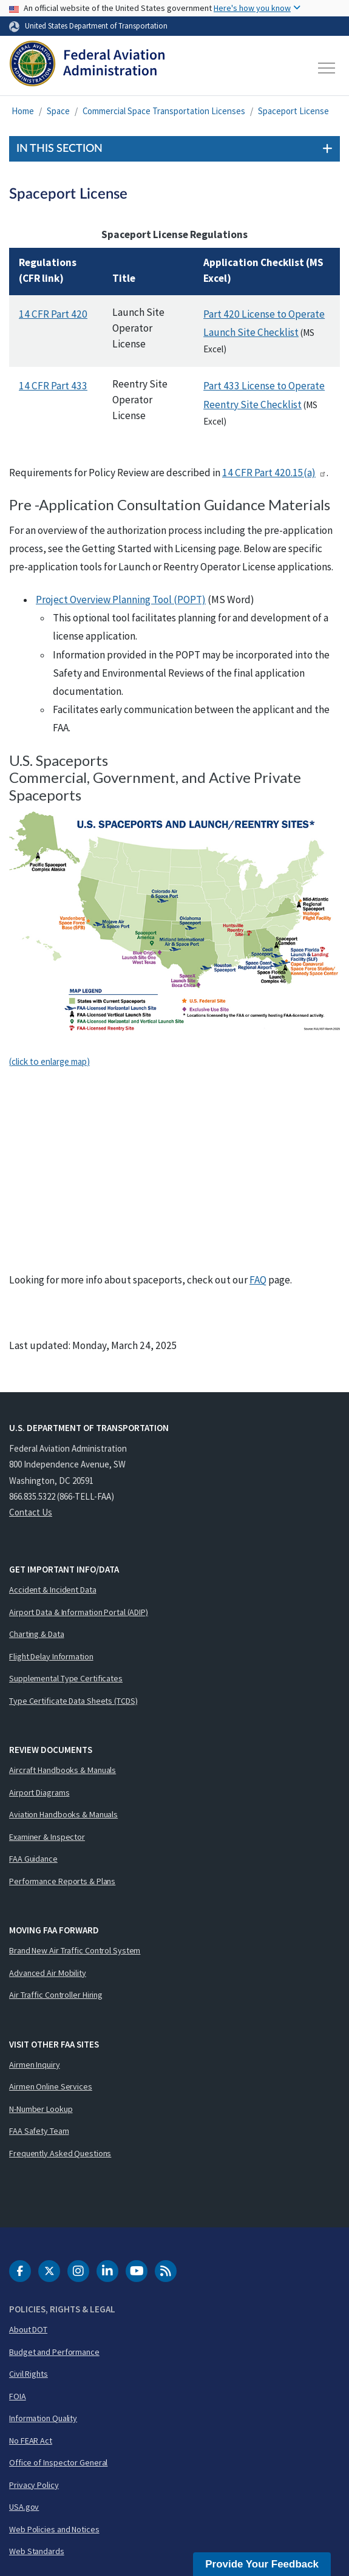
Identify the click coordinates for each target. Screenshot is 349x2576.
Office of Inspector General (58, 2462)
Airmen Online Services (50, 2086)
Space (58, 111)
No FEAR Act (30, 2440)
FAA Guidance (33, 1858)
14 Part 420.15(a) (274, 472)
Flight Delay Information (51, 1656)
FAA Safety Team (39, 2130)
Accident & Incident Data (53, 1589)
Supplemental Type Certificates (66, 1678)
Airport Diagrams (39, 1792)
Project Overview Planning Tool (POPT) (121, 599)
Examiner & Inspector (47, 1836)
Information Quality (43, 2418)
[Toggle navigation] (327, 68)
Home (23, 111)
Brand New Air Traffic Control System (74, 1950)
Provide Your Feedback (262, 2564)
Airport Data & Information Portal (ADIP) (78, 1612)
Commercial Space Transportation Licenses (164, 111)
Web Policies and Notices (54, 2529)
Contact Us (30, 1512)
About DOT (28, 2329)
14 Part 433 (53, 385)
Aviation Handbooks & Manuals (63, 1814)
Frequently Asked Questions (60, 2153)
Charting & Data (36, 1633)
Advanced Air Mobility (47, 1972)
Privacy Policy (34, 2484)
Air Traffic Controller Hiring (56, 1994)
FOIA (17, 2396)
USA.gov (24, 2506)
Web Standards (36, 2551)
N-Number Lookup (41, 2108)
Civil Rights (28, 2373)
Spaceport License (293, 111)
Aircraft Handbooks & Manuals (62, 1770)
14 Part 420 (53, 314)
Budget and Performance (54, 2351)
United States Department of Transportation (96, 25)
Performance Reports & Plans (62, 1881)
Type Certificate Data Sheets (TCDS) (73, 1700)
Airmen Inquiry (34, 2064)
